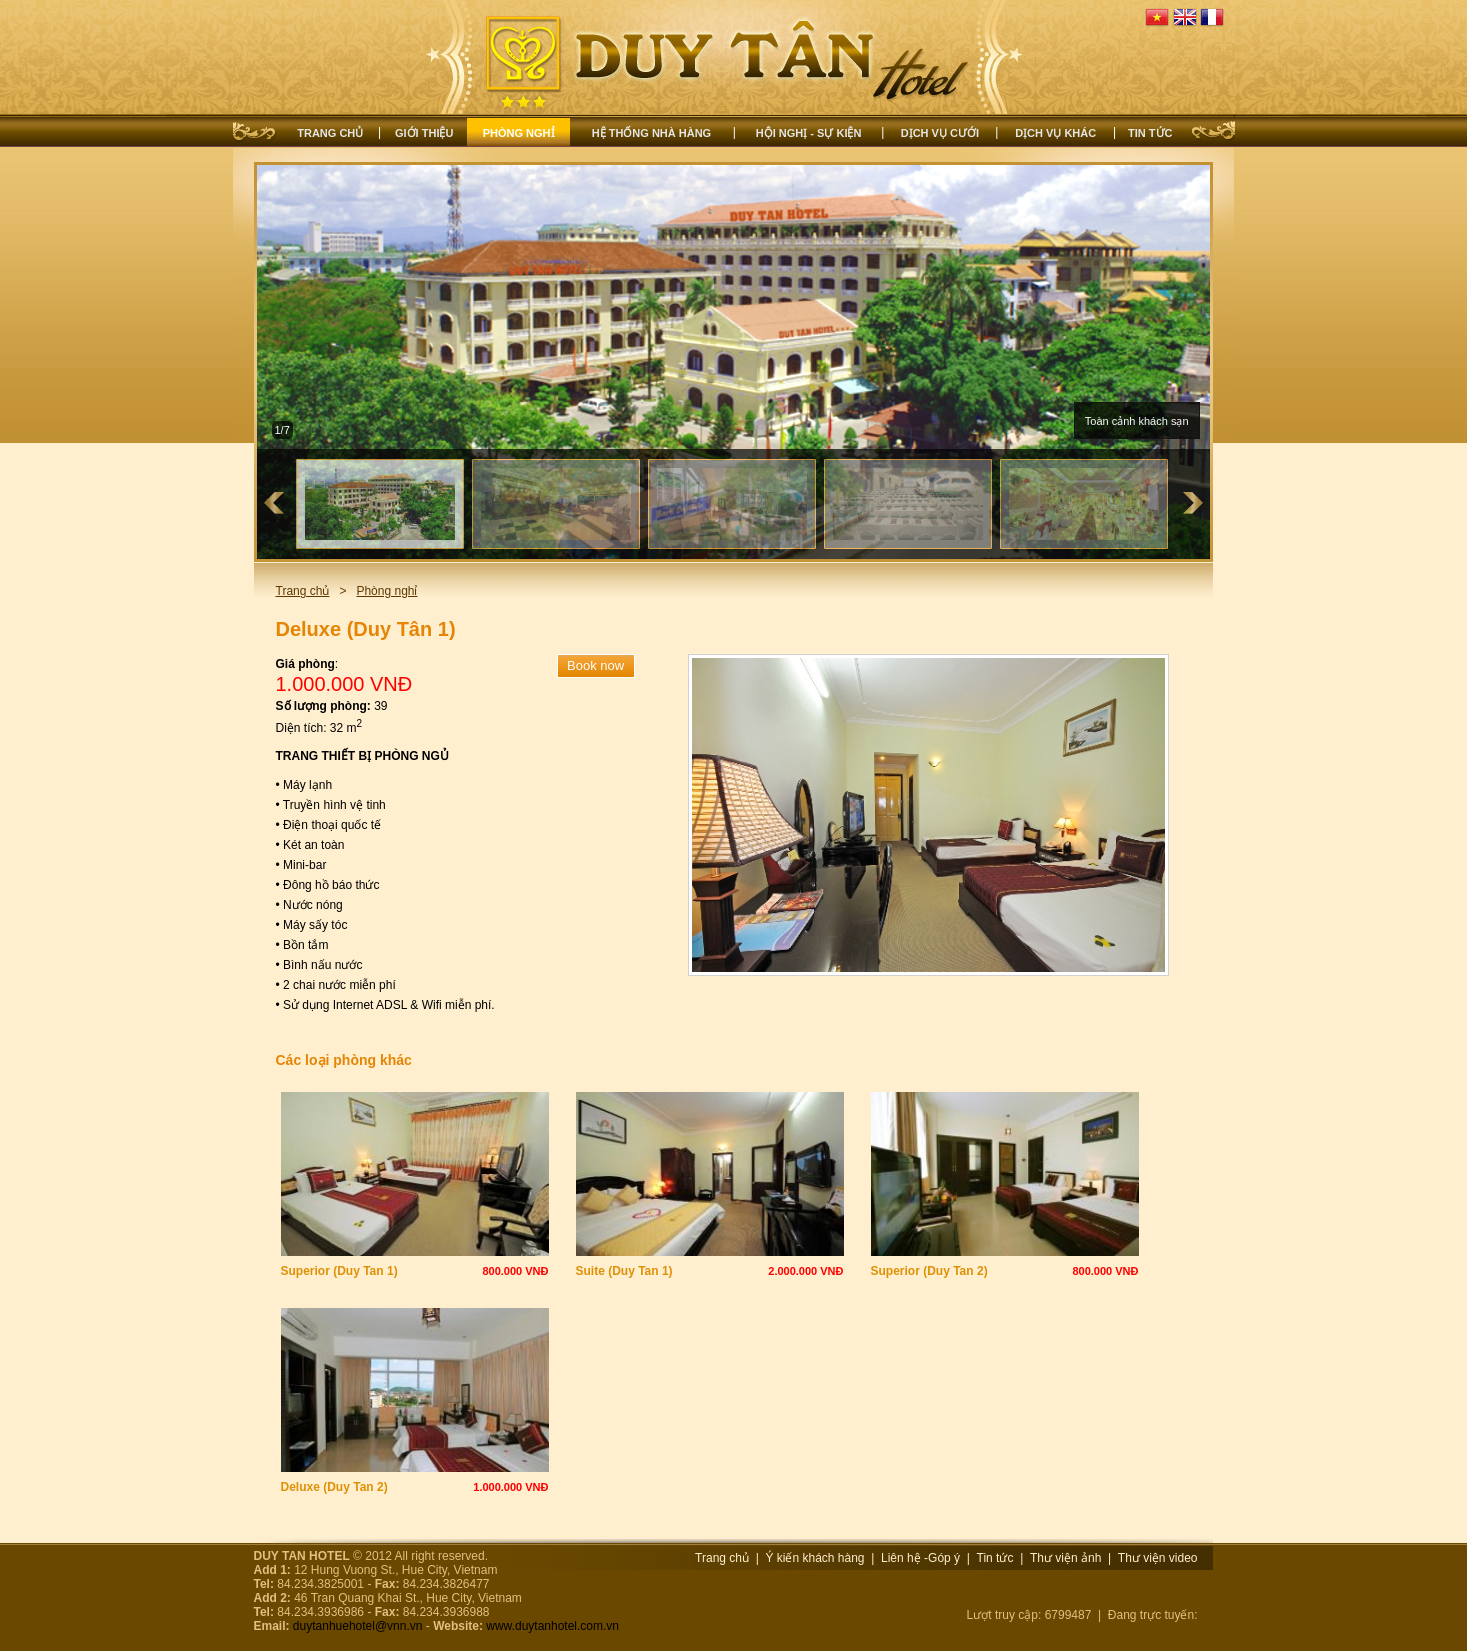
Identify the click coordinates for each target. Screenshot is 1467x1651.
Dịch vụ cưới (940, 133)
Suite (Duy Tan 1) (624, 1271)
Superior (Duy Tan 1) (339, 1271)
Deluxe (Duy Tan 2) (334, 1487)
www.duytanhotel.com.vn (552, 1626)
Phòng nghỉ (519, 133)
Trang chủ (330, 133)
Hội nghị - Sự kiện (809, 133)
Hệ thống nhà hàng (652, 133)
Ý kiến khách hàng (814, 1558)
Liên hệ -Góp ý (920, 1558)
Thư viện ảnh (1065, 1558)
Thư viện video (1158, 1558)
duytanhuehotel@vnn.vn (358, 1626)
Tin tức (1150, 133)
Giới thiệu (424, 133)
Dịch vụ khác (1055, 133)
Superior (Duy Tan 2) (929, 1271)
